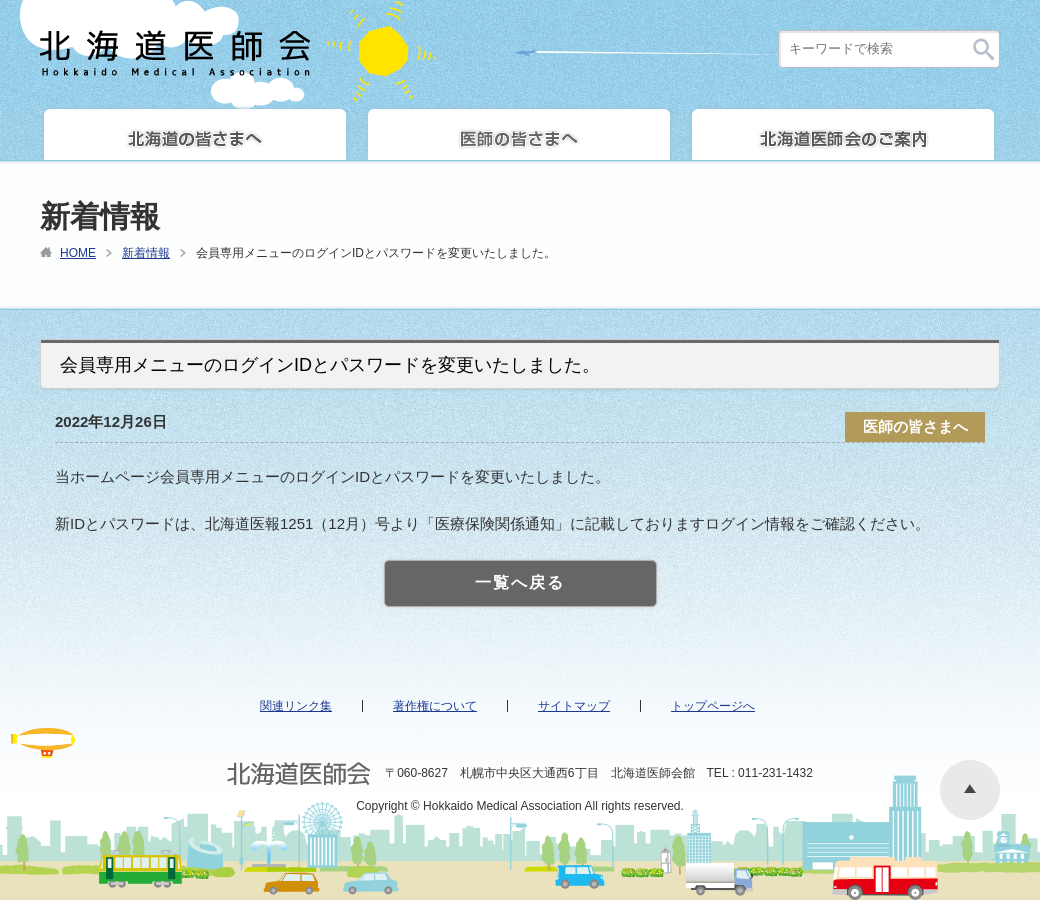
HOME (78, 253)
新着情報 (146, 253)
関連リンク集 (296, 706)
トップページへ (713, 706)
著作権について (435, 706)
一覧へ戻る (520, 582)
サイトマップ (574, 706)
